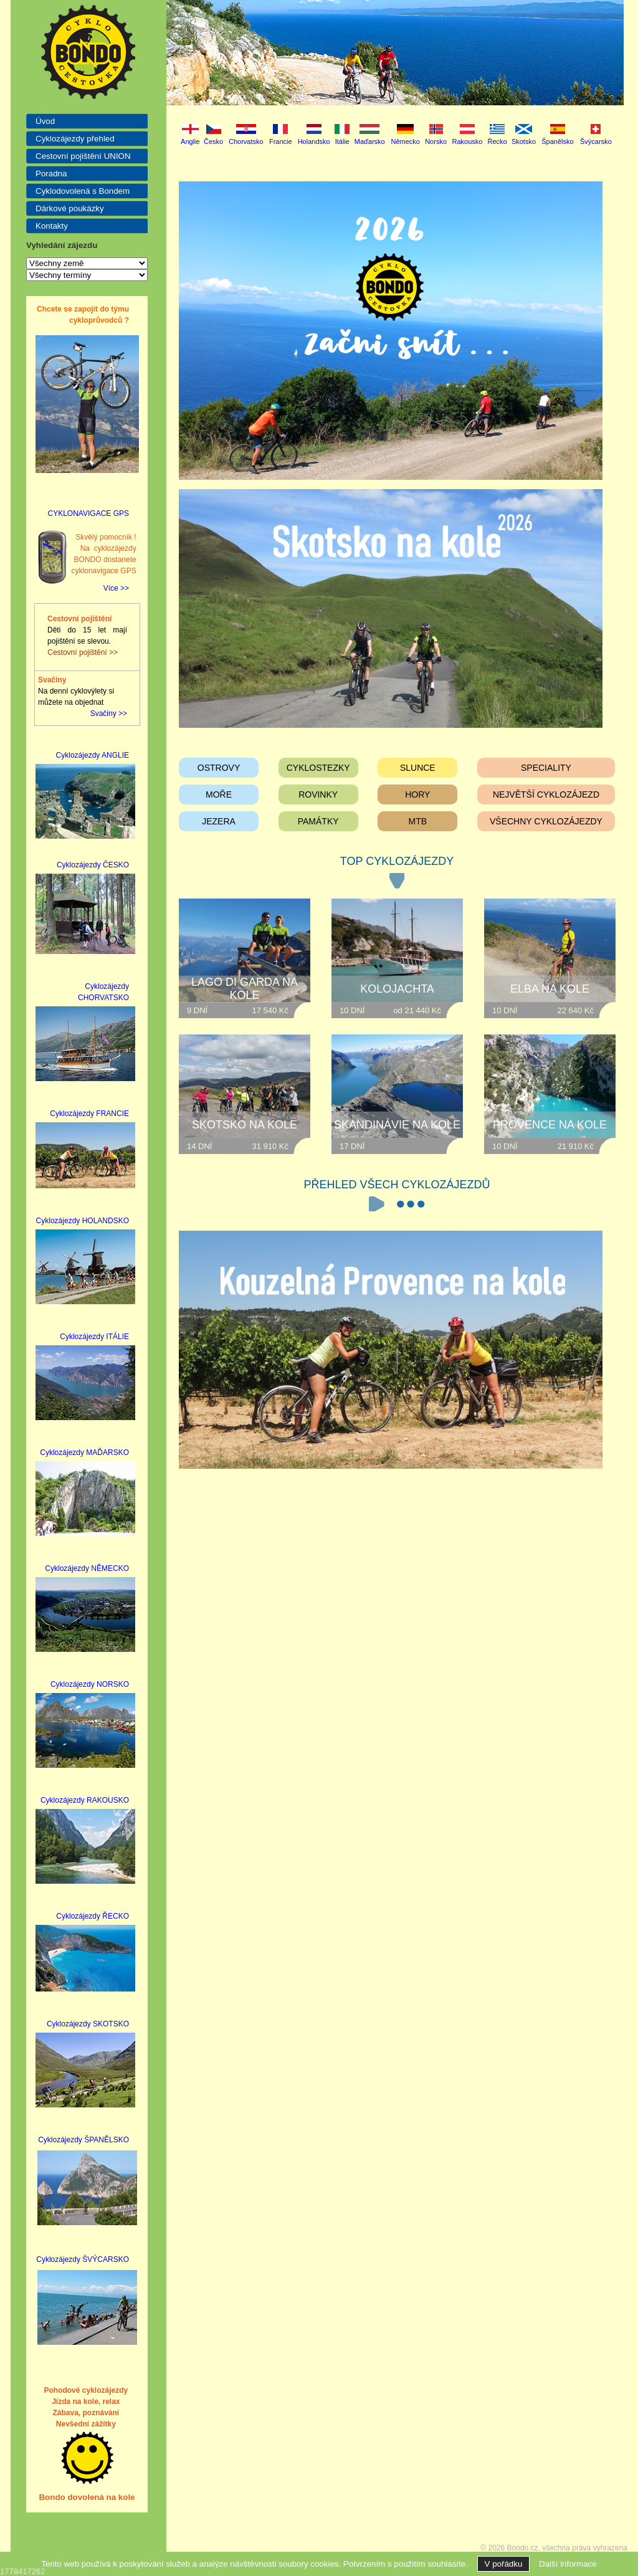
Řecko (497, 141)
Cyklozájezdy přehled (75, 138)
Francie (280, 141)
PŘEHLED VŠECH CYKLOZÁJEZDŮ (396, 1184)
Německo (405, 141)
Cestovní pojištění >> (82, 652)
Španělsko (557, 141)
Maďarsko (370, 141)
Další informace (568, 2564)
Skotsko (524, 141)
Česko (213, 141)
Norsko (436, 141)
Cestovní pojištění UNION (83, 156)
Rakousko (467, 141)
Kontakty (52, 226)
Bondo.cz (522, 2548)
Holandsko (314, 141)
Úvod (45, 121)
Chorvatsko (246, 141)
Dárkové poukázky (70, 208)
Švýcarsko (596, 141)
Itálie (342, 141)
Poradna (51, 173)
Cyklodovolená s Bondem (83, 191)
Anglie (190, 141)
